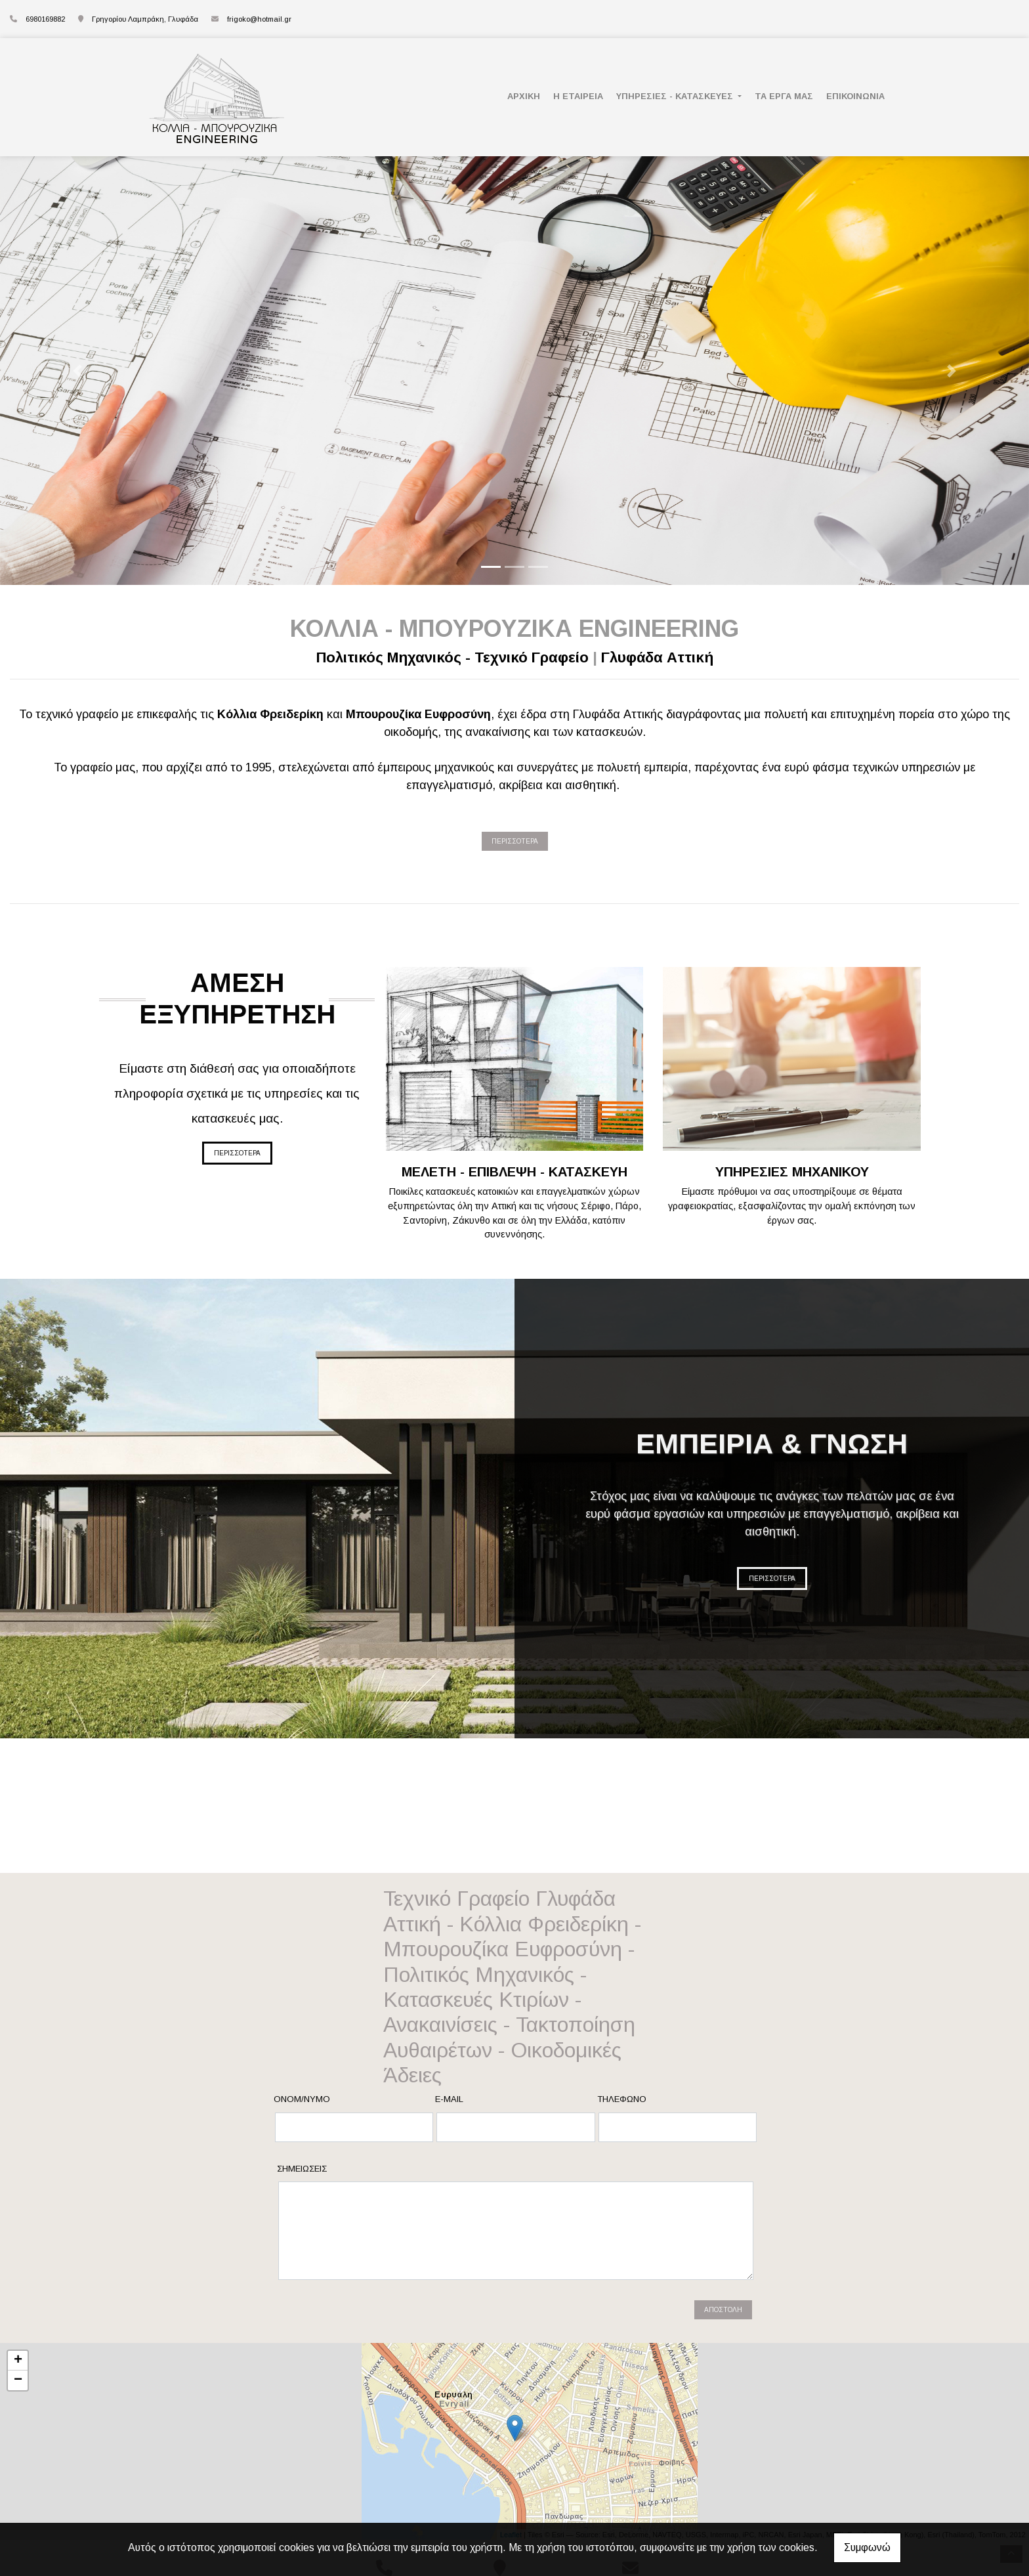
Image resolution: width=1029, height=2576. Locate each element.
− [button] (18, 2380)
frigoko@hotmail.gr (259, 19)
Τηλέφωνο (621, 2099)
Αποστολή (723, 2309)
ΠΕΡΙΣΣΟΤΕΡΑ (515, 841)
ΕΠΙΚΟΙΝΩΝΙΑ (855, 96)
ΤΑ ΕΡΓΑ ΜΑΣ (784, 96)
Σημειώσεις (302, 2169)
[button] (77, 370)
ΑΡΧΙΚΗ (523, 96)
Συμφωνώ (867, 2547)
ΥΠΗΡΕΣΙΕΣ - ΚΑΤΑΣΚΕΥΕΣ (676, 96)
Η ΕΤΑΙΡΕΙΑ (578, 96)
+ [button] (18, 2361)
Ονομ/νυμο (302, 2099)
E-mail (449, 2099)
